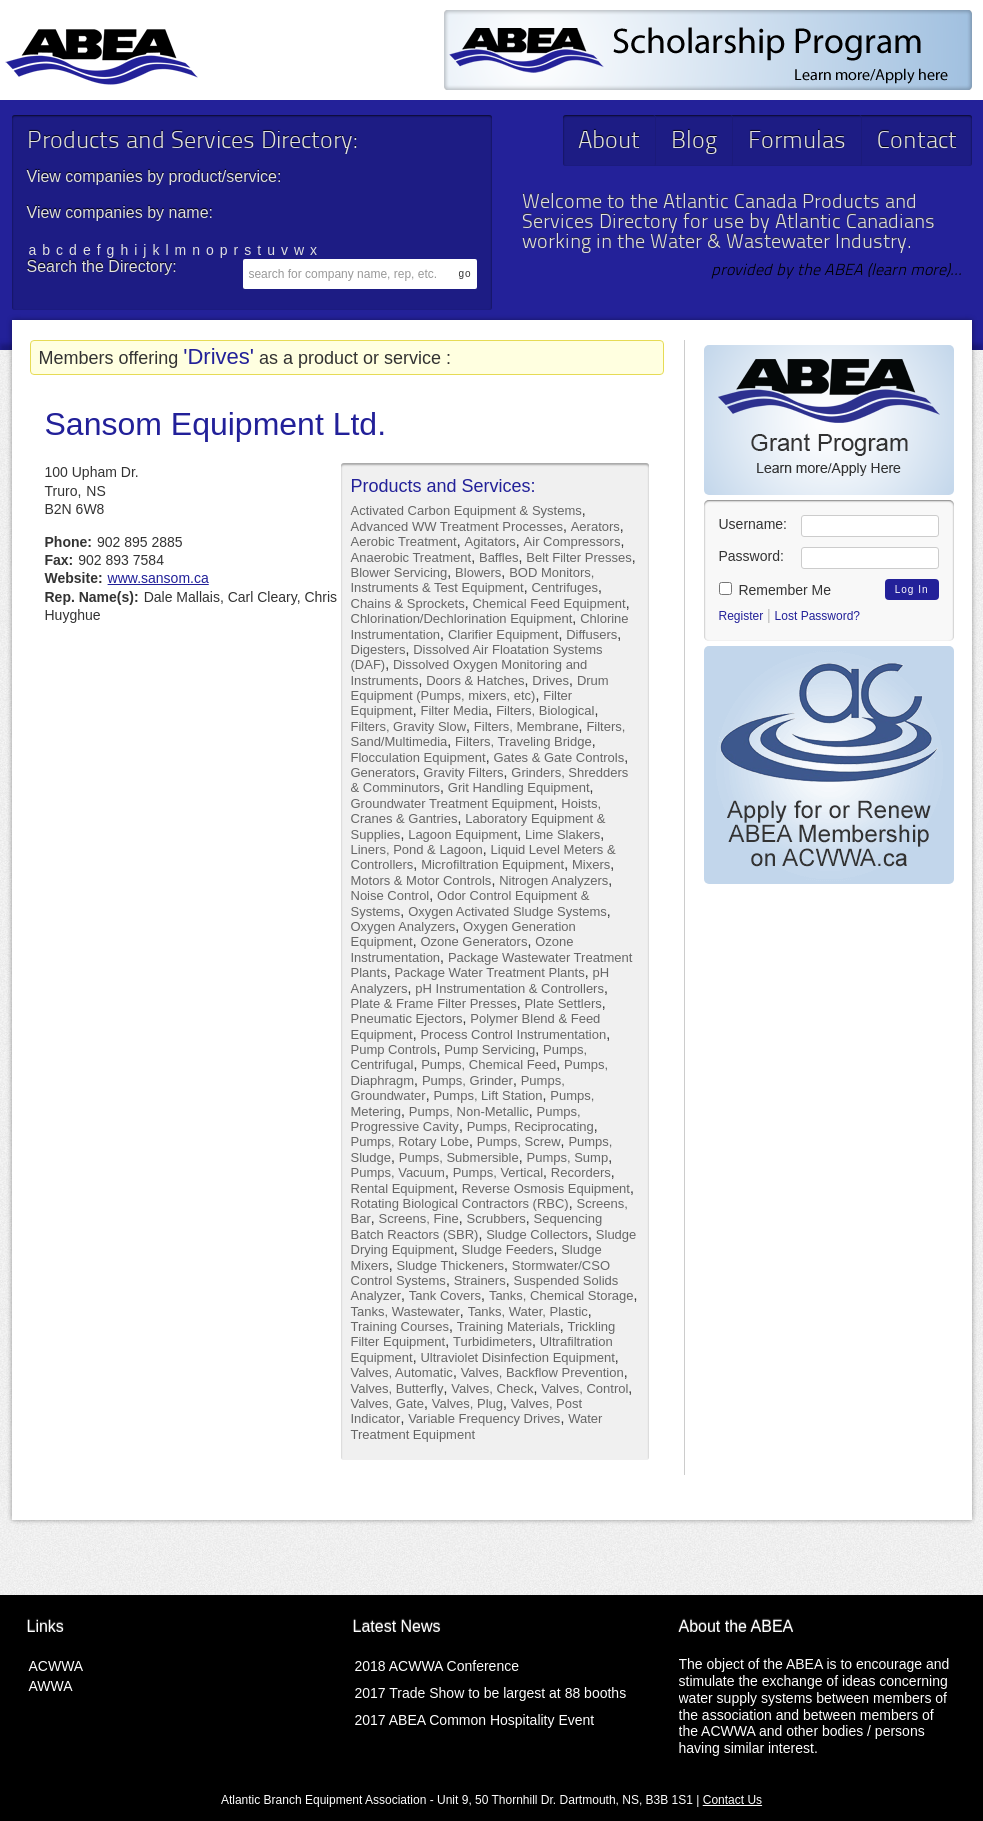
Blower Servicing (399, 572)
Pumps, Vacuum (398, 1172)
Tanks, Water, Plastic (528, 1311)
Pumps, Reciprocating (530, 1126)
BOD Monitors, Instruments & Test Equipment (473, 580)
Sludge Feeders (508, 1249)
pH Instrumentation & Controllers (509, 988)
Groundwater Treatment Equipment (452, 803)
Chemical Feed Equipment (548, 603)
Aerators (595, 526)
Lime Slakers (562, 834)
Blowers (478, 572)
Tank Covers (445, 1295)
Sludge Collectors (537, 1234)
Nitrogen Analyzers (553, 880)
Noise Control (390, 895)
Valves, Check (492, 1388)
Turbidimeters (492, 1341)
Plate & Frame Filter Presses (434, 1003)
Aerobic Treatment (404, 541)
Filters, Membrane (526, 726)
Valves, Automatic (402, 1372)
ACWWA (56, 1666)
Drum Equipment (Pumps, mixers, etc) (480, 688)
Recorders (581, 1172)
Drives (550, 680)
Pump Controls (394, 1049)
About (609, 142)
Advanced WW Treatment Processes (457, 526)
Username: (753, 524)
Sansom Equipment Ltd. (216, 424)
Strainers (480, 1280)
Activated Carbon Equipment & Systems (466, 510)
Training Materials (508, 1326)
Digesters (378, 649)
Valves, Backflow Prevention (542, 1372)
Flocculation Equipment (418, 757)
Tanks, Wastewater (405, 1311)
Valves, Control (584, 1388)
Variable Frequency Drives (484, 1418)
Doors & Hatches (475, 680)
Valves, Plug (467, 1403)
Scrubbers (496, 1218)
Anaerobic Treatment (411, 557)
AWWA (51, 1686)
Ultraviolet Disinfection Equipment (517, 1357)
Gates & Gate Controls (558, 757)
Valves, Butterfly (397, 1388)
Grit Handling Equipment (519, 787)
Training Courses (400, 1326)
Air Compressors (572, 541)
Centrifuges (564, 587)
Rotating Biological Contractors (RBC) (460, 1203)
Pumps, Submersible (459, 1157)
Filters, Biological (545, 710)
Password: (751, 556)
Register (741, 616)
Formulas (797, 142)
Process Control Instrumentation (513, 1034)
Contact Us (732, 1800)
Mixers (591, 864)
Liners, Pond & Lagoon (417, 849)
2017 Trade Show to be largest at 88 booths (491, 1693)
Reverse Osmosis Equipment (546, 1188)
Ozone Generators (473, 941)
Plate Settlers (562, 1003)
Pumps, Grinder (467, 1080)
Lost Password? (817, 616)
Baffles (499, 557)
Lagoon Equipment (462, 834)
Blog (694, 142)
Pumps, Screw (519, 1141)
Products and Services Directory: (192, 142)
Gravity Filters (463, 772)
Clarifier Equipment (503, 634)
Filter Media (454, 710)
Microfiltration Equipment (492, 864)
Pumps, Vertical (498, 1172)
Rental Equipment (402, 1188)
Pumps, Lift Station (487, 1095)
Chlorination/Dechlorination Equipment (462, 618)
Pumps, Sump (568, 1157)
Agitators (490, 541)
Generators (383, 772)
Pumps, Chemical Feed (488, 1064)
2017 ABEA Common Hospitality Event (475, 1720)
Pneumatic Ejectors (407, 1018)
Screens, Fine (419, 1218)
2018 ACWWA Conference (437, 1666)
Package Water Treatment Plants (489, 972)
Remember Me (775, 590)
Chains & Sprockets (408, 603)
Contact (917, 142)
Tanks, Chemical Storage (561, 1295)
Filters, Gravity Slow (409, 726)
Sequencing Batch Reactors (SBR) (477, 1226)
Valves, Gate (387, 1403)
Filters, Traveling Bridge (523, 741)
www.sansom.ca (158, 578)
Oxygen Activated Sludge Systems (507, 911)
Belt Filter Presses (578, 557)
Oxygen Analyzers (403, 926)
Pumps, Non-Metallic (469, 1111)
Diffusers (591, 634)
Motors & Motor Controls (421, 880)
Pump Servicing (489, 1049)
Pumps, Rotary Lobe (410, 1141)
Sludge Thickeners (450, 1265)
